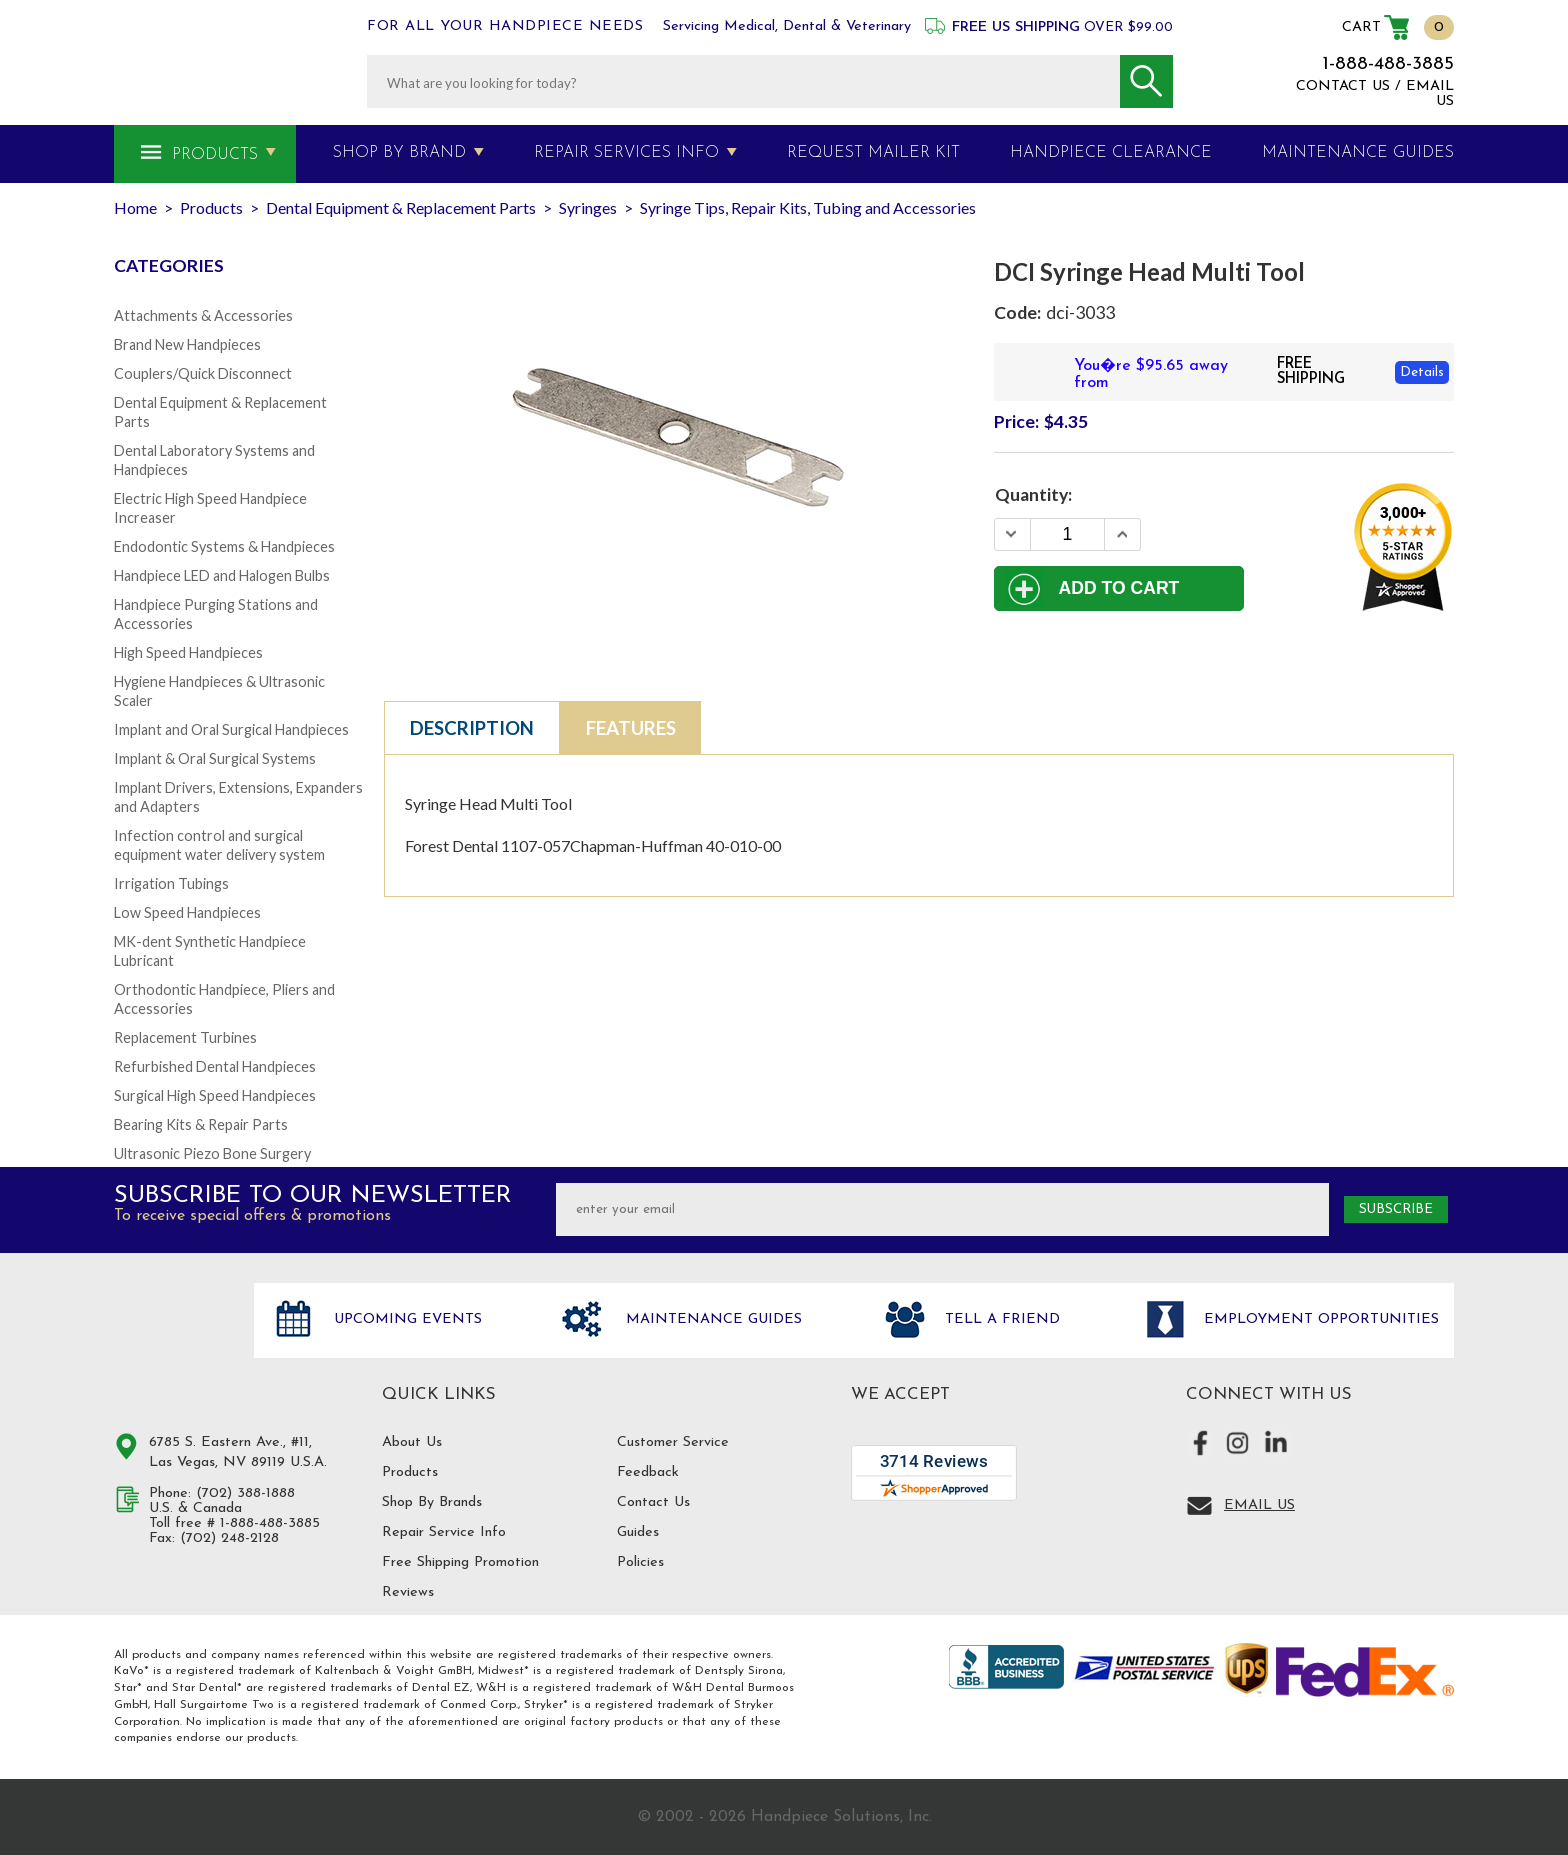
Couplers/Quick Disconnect (203, 373)
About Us (412, 1442)
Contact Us (653, 1502)
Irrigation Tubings (171, 883)
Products (215, 155)
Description (472, 728)
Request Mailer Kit (873, 153)
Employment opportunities (1319, 1319)
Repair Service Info (444, 1532)
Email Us (1259, 1505)
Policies (640, 1562)
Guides (638, 1532)
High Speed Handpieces (188, 652)
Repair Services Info (626, 153)
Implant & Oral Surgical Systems (215, 758)
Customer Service (673, 1442)
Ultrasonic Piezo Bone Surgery (212, 1153)
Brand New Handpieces (187, 344)
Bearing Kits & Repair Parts (201, 1124)
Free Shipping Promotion (460, 1562)
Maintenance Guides (711, 1319)
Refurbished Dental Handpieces (215, 1066)
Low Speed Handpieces (187, 912)
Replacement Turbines (185, 1037)
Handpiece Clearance (1111, 153)
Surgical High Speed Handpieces (215, 1095)
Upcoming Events (405, 1319)
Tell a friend (1000, 1319)
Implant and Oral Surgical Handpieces (231, 729)
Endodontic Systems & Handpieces (224, 546)
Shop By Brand (399, 153)
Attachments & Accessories (203, 315)
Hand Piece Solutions (172, 1341)
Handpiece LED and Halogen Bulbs (222, 575)
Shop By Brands (432, 1502)
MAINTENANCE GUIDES (1358, 153)
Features (631, 728)
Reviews (408, 1592)
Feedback (648, 1472)
